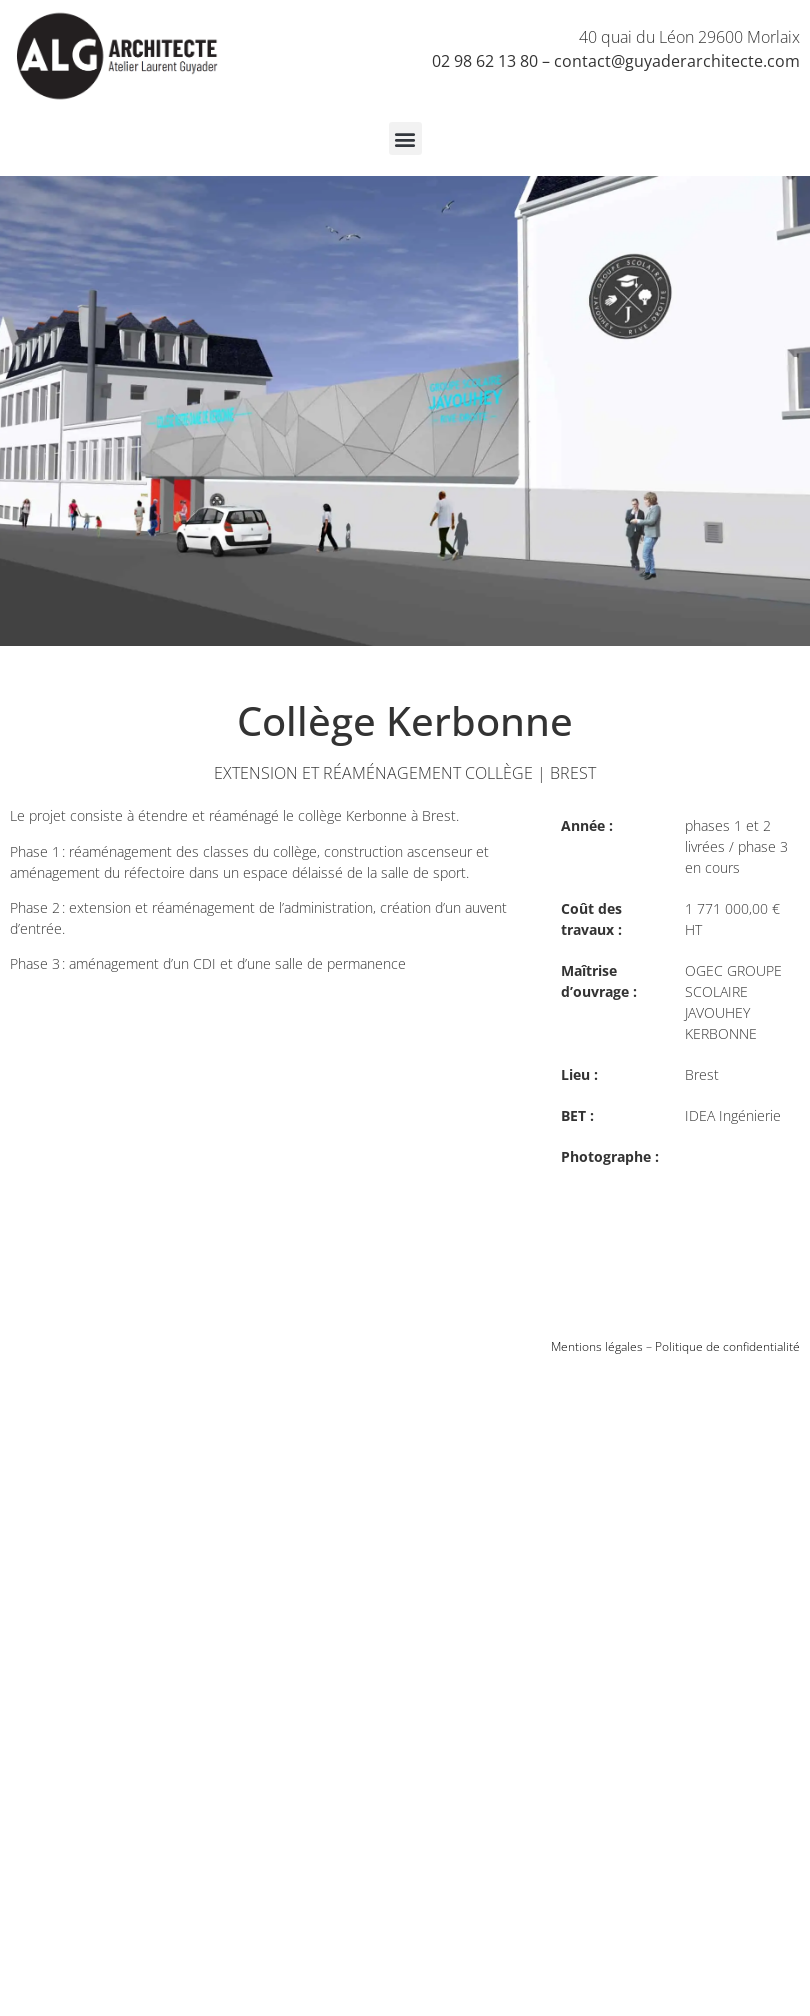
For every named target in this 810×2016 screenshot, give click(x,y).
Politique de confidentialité (727, 1346)
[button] (405, 138)
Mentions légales (597, 1346)
